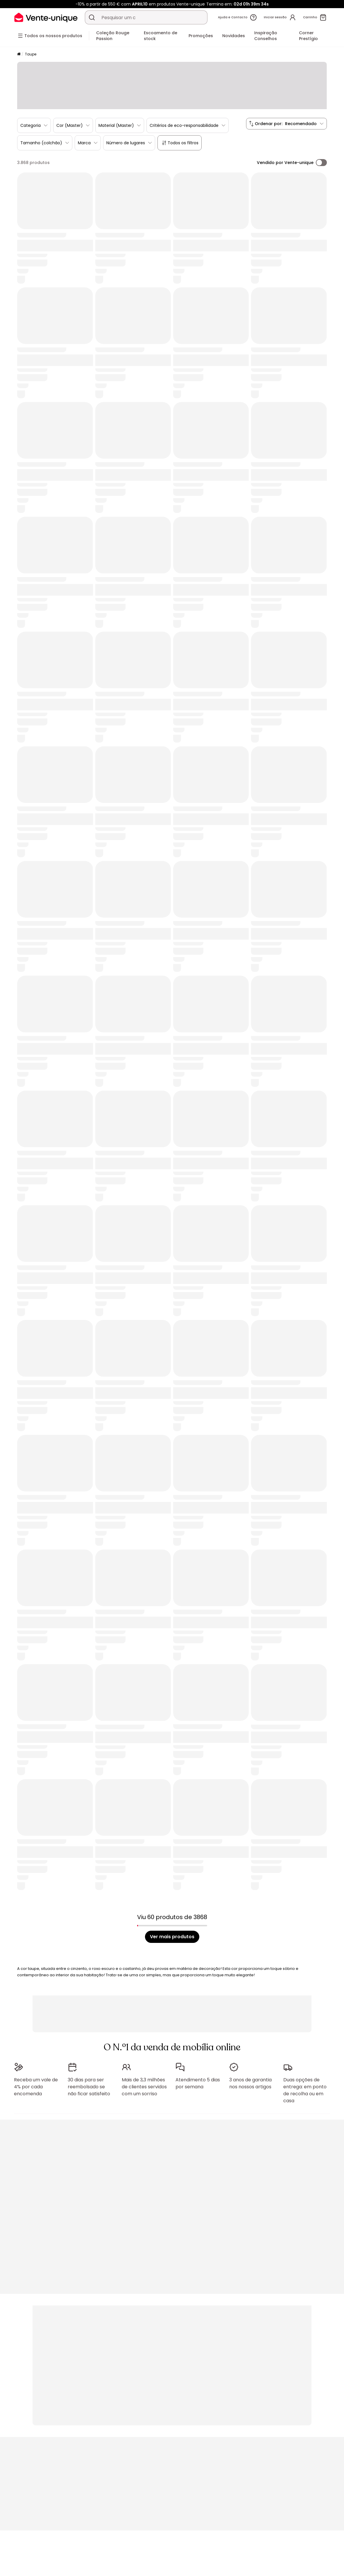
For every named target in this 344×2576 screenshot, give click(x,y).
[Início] (19, 54)
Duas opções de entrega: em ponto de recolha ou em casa (305, 2087)
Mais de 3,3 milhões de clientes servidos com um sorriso (144, 2084)
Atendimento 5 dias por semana (197, 2080)
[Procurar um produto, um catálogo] (92, 17)
